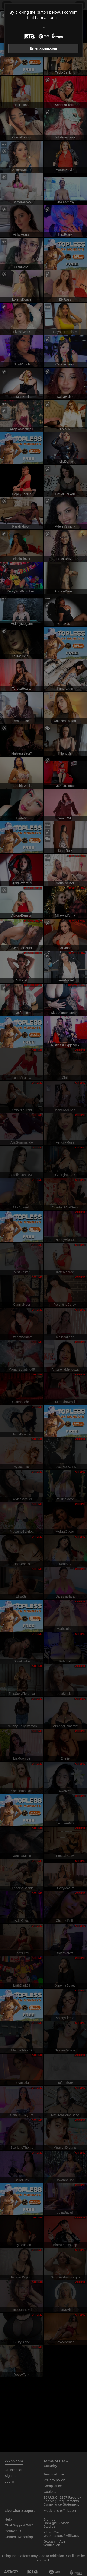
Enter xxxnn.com (43, 48)
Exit (43, 27)
